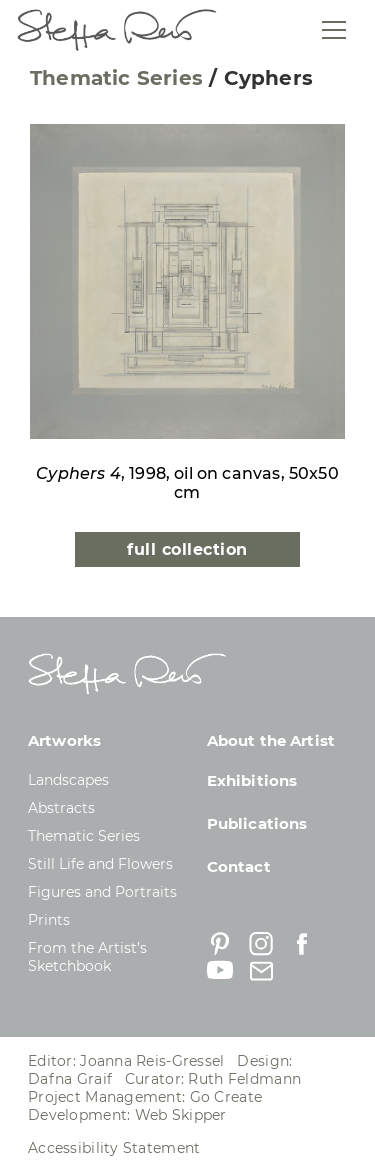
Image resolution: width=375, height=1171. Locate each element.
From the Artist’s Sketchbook (87, 957)
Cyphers (268, 78)
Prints (49, 920)
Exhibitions (252, 780)
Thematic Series (116, 78)
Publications (257, 823)
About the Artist (271, 740)
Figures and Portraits (102, 892)
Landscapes (68, 780)
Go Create (226, 1097)
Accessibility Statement (114, 1148)
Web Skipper (181, 1115)
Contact (239, 866)
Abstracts (61, 808)
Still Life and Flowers (100, 864)
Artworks (64, 740)
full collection (187, 549)
